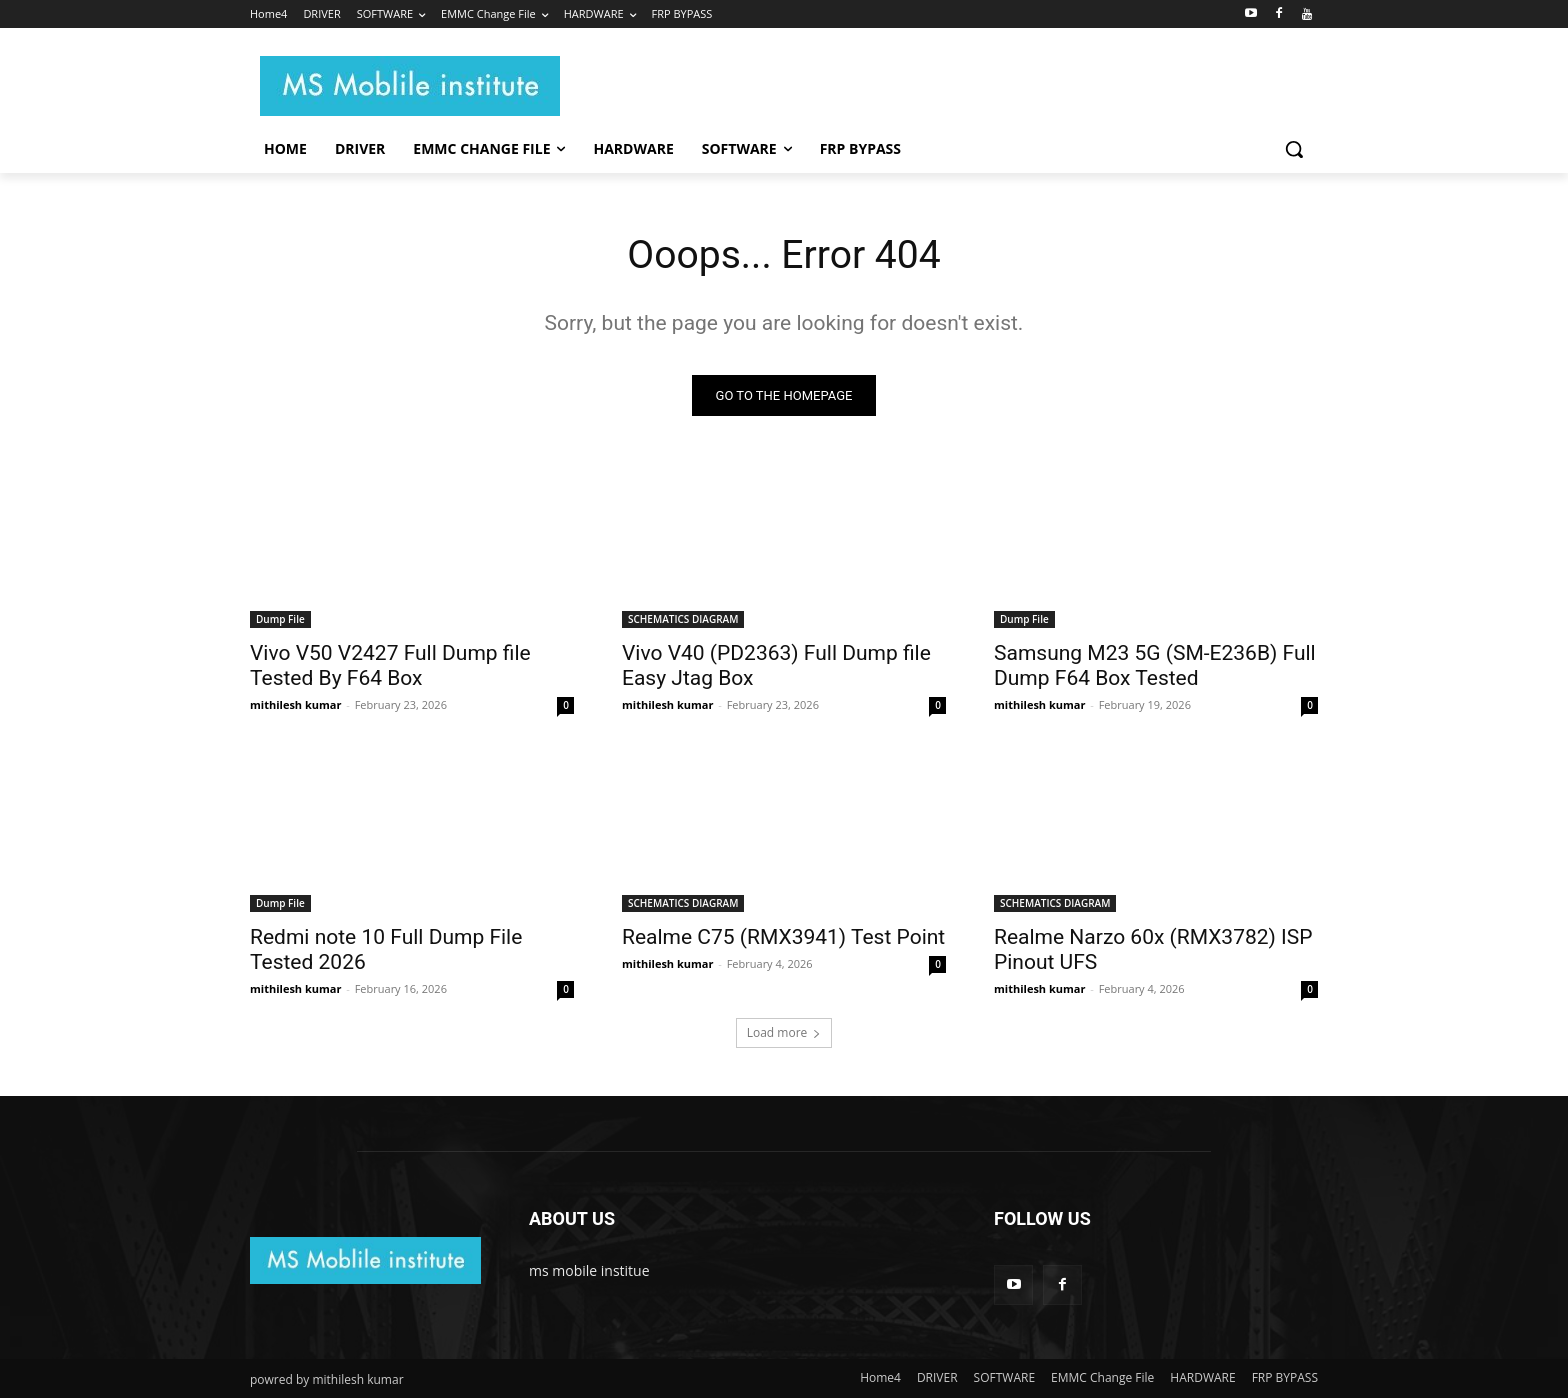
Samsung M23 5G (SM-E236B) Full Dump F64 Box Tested (1155, 666)
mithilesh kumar (295, 705)
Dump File (280, 620)
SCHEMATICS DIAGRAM (683, 620)
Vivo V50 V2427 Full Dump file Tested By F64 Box (390, 666)
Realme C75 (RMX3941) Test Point (783, 938)
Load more (784, 1033)
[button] (1294, 149)
